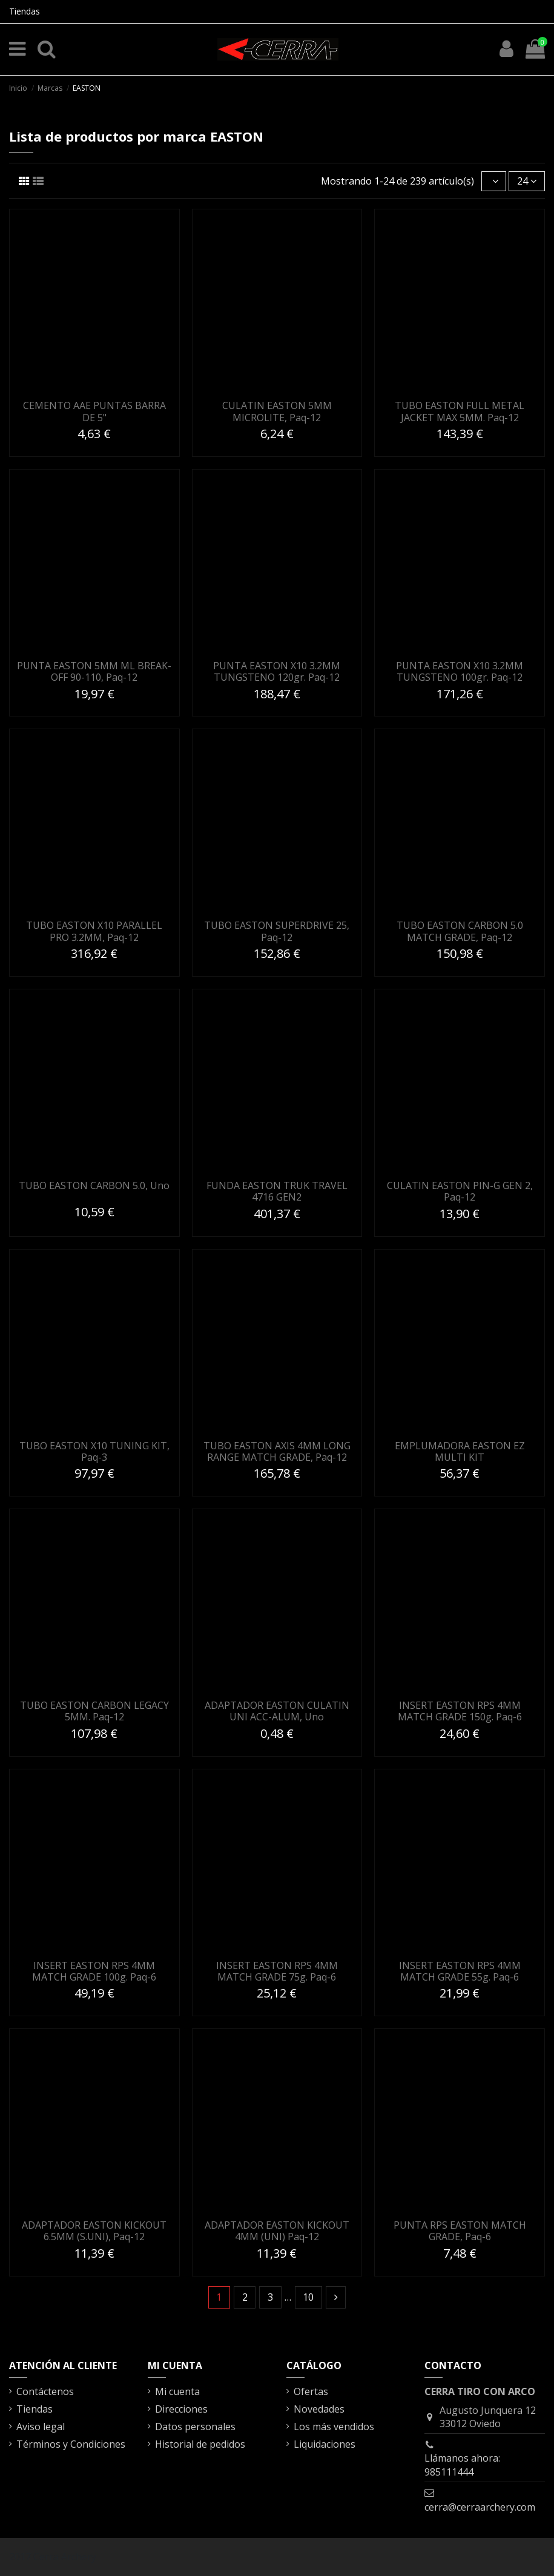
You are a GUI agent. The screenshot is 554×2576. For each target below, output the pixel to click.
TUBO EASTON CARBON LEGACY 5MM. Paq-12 (94, 1711)
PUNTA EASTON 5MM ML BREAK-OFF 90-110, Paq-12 (94, 671)
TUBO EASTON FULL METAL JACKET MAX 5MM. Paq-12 (459, 411)
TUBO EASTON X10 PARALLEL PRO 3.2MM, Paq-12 (94, 931)
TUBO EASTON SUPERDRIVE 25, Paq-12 (276, 931)
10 (308, 2297)
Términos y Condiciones (70, 2444)
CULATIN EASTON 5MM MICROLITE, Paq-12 (277, 411)
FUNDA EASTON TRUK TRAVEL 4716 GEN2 (277, 1191)
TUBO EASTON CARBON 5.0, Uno (94, 1185)
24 (526, 181)
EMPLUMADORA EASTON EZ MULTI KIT (460, 1451)
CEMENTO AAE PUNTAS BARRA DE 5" (94, 411)
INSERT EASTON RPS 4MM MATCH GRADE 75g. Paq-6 (277, 1971)
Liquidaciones (324, 2444)
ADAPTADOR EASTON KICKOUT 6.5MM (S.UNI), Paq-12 (94, 2230)
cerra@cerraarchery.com (479, 2507)
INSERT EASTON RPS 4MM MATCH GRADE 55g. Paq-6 (460, 1971)
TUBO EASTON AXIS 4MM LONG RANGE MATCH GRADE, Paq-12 (277, 1451)
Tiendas (24, 11)
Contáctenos (45, 2391)
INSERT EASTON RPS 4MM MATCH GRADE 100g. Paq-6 (94, 1971)
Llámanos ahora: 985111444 (462, 2464)
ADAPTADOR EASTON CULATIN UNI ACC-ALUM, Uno (277, 1711)
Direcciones (181, 2409)
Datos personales (195, 2426)
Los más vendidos (334, 2426)
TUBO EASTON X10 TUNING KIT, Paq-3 (94, 1451)
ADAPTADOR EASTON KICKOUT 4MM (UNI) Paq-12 (277, 2230)
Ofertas (311, 2391)
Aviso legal (40, 2426)
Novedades (319, 2409)
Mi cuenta (177, 2391)
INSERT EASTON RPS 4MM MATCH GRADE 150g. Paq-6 (460, 1711)
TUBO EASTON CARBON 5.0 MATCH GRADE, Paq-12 (460, 931)
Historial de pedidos (200, 2444)
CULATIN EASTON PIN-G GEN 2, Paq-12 (460, 1191)
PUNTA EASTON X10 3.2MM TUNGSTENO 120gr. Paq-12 (276, 671)
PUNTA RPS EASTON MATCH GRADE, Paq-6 (460, 2230)
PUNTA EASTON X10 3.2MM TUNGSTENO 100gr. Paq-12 (459, 671)
